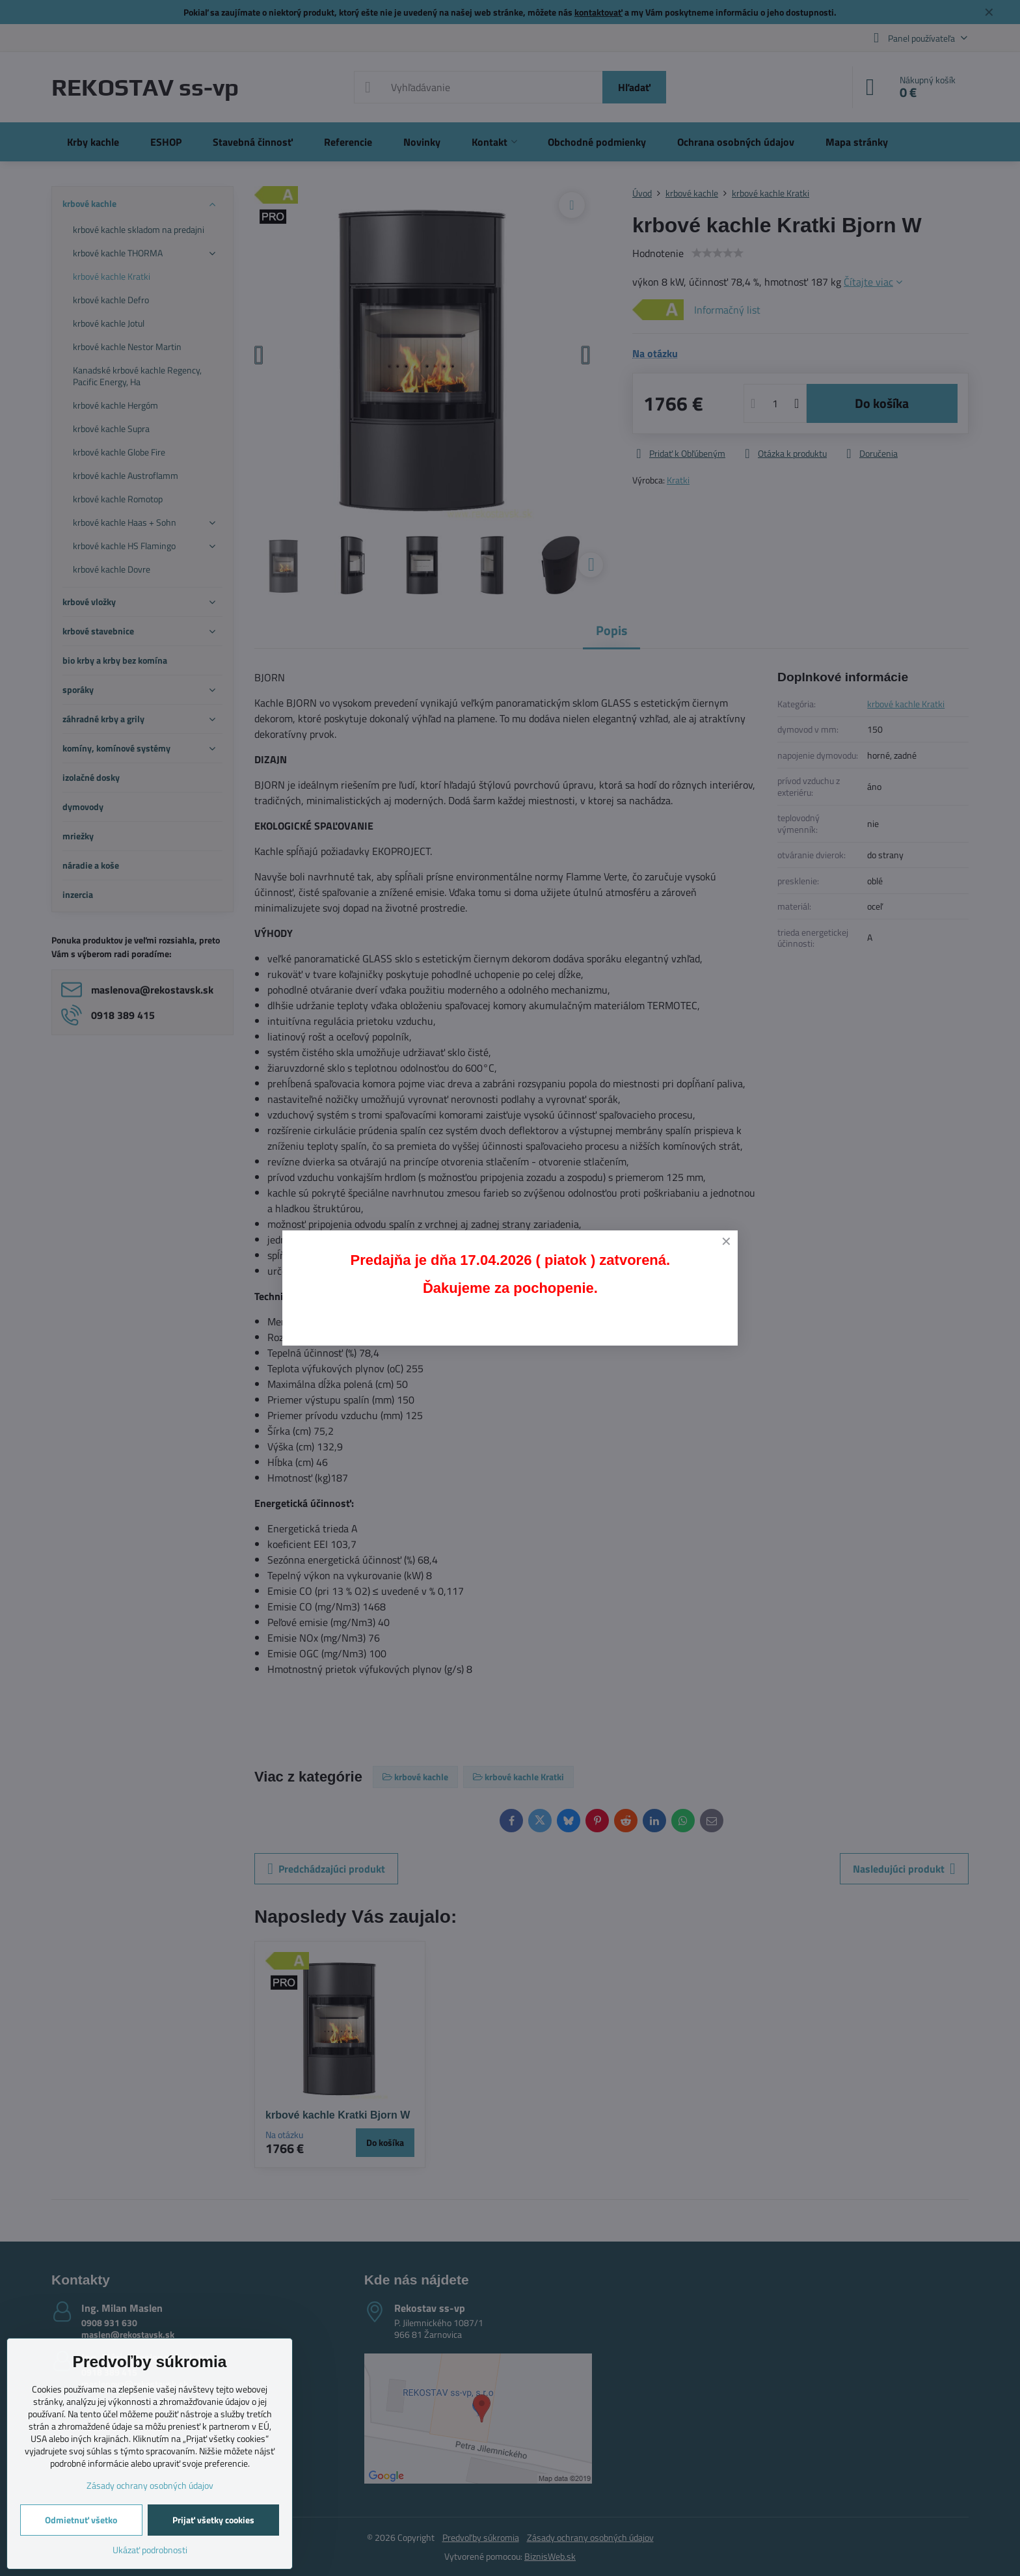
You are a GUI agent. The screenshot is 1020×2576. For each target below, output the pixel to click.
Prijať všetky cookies (213, 2520)
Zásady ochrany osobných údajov (150, 2485)
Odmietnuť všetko (81, 2520)
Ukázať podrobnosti (150, 2549)
